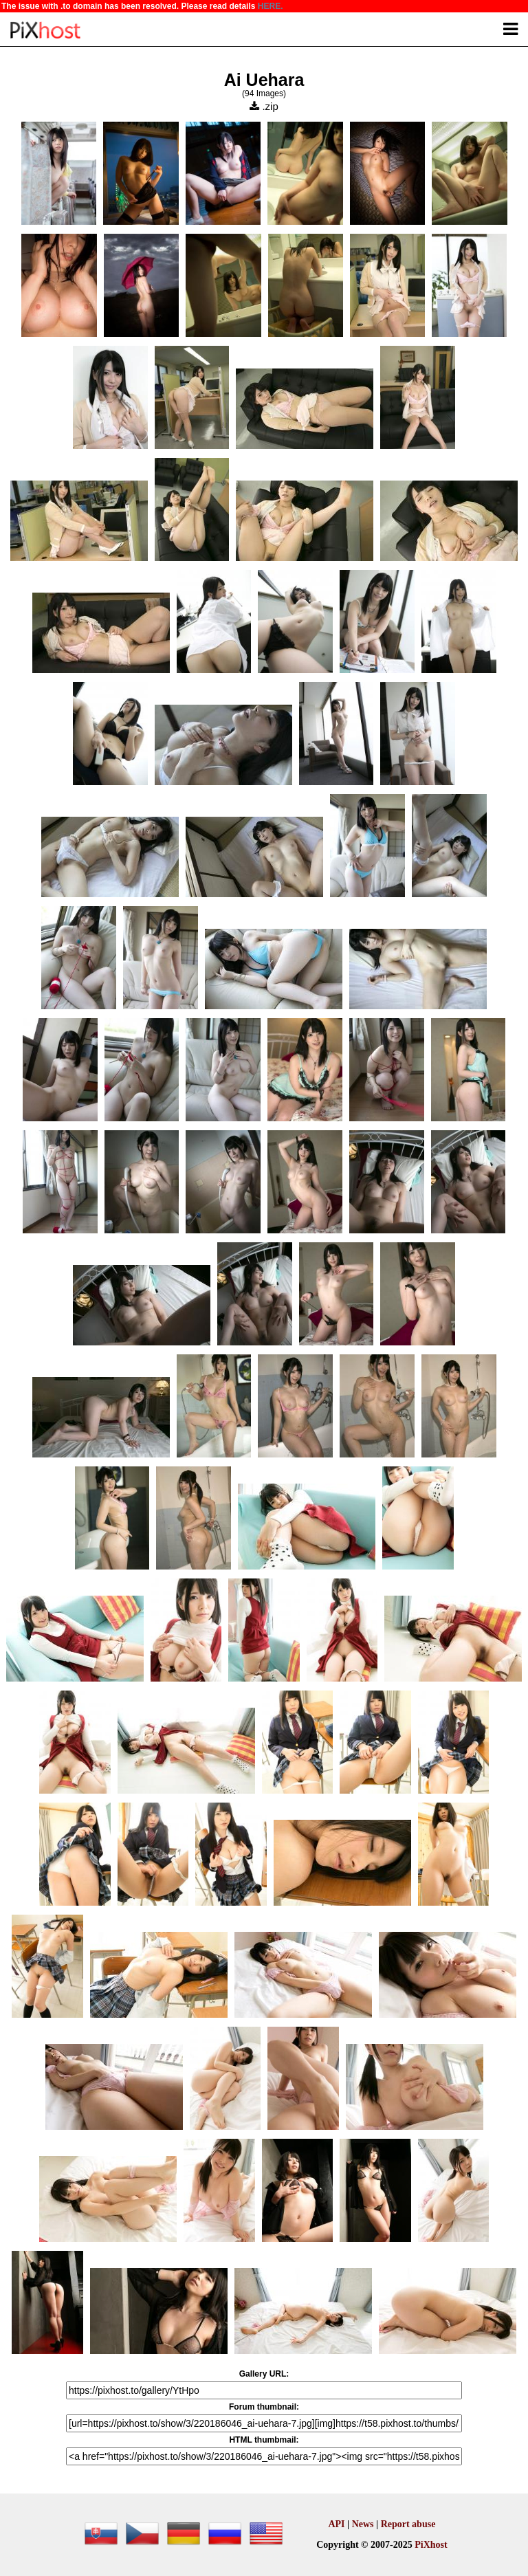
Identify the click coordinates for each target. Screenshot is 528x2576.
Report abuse (408, 2524)
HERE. (270, 6)
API (336, 2524)
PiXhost (431, 2545)
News (363, 2524)
